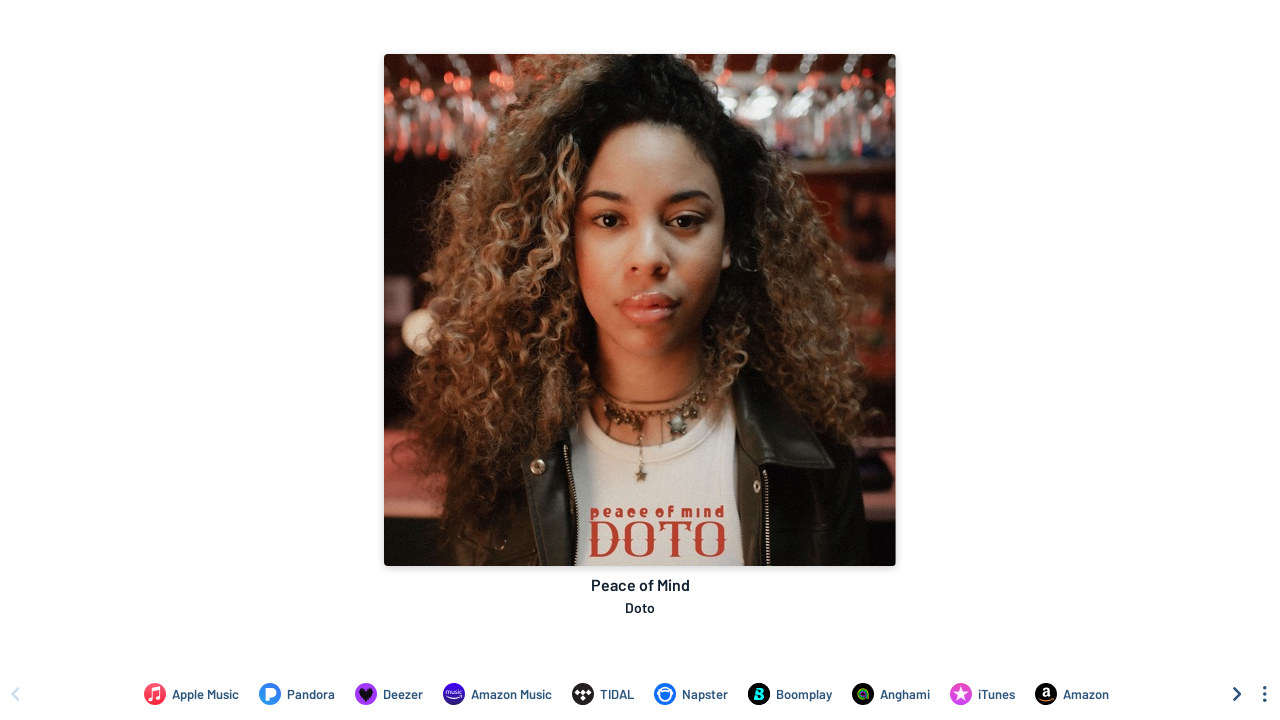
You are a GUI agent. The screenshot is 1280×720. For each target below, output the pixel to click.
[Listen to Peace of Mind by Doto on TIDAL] (603, 694)
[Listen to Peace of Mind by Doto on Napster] (691, 694)
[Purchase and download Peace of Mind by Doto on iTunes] (982, 694)
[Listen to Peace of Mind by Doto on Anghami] (891, 694)
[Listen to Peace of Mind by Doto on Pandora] (297, 694)
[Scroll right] (1237, 694)
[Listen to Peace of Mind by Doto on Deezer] (389, 694)
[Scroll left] (15, 694)
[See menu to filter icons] (1265, 694)
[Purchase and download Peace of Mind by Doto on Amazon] (1072, 694)
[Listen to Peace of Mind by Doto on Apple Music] (191, 694)
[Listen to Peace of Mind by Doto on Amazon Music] (497, 694)
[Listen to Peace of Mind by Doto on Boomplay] (790, 694)
